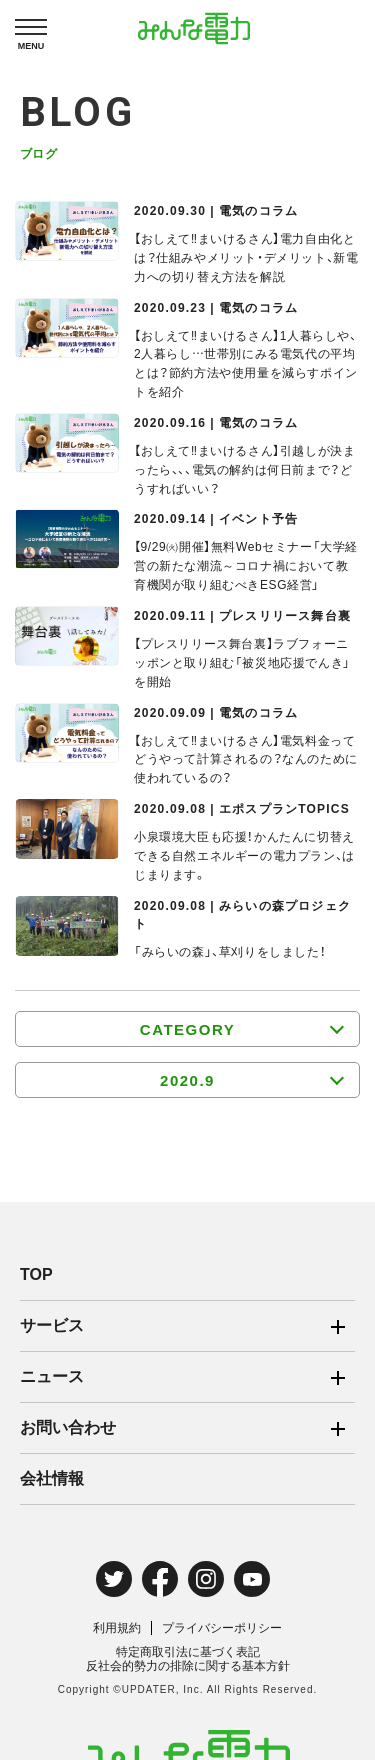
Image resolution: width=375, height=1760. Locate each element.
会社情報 (52, 1478)
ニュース (52, 1376)
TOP (36, 1274)
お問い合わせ (68, 1427)
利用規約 (117, 1628)
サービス (52, 1325)
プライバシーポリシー (222, 1628)
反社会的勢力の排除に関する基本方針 (188, 1666)
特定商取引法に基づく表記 (188, 1652)
